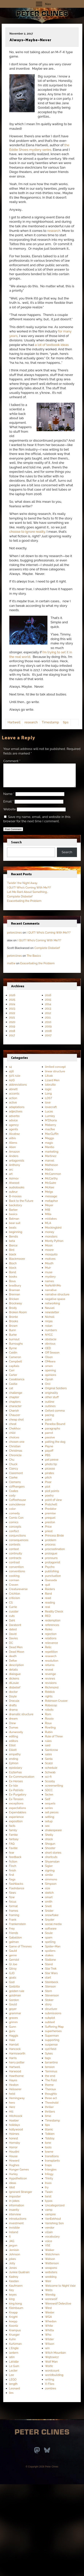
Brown (13, 1330)
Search (16, 846)
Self (47, 1803)
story (48, 2008)
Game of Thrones (20, 1950)
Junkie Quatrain (19, 2276)
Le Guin (14, 2370)
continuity (15, 1557)
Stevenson (52, 1999)
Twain (49, 2196)
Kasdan (14, 2285)
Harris (13, 2062)
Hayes (13, 2084)
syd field (50, 2053)
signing (49, 1874)
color (12, 1513)
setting (49, 1821)
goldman (15, 1999)
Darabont (15, 1629)
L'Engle (13, 2352)
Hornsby (14, 2147)
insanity (14, 2214)
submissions (53, 2017)
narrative (51, 1294)
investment (16, 2227)
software (50, 1932)
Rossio (49, 1723)
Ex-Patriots (16, 1794)
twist (48, 2200)
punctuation (53, 1580)
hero (12, 2107)
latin (12, 2361)
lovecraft (51, 1111)
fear (11, 1857)
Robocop (51, 1709)
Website (9, 813)
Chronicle (15, 1459)
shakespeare (53, 1834)
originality (51, 1397)
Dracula (14, 1705)
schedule (51, 1772)
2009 (48, 1030)
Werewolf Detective (58, 2307)
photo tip (51, 1468)
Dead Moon (16, 1656)
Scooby (50, 1785)
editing (13, 1741)
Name (8, 798)
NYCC (49, 1339)
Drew (12, 1727)
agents (13, 1133)
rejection (51, 1638)
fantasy (13, 1843)
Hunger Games (19, 2174)
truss (48, 2187)
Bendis (13, 1240)
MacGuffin (51, 1138)
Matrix (49, 1173)
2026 (12, 999)
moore (49, 1254)
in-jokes (14, 2205)
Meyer (49, 1209)
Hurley (13, 2178)
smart (49, 1901)
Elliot (12, 1749)
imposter (15, 2200)
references (52, 1629)
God (11, 1986)
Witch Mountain (55, 2357)
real (47, 1611)
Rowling (50, 1732)
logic (48, 1093)
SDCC (49, 1794)
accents (14, 1098)
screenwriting (54, 1790)
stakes (49, 1959)
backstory (15, 1209)
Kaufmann (15, 2290)
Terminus (51, 2075)
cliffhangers (17, 1490)
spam (48, 1941)
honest (13, 2142)
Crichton (14, 1598)
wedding (51, 2281)
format (13, 1910)
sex (47, 1830)
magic (49, 1147)
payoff (49, 1455)
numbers (51, 1334)
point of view (53, 1504)
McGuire (50, 1187)
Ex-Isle (13, 1790)
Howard (14, 2165)
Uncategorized (54, 2209)
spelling (50, 1946)
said (47, 1749)
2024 (12, 1008)
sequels (50, 1808)
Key (11, 2294)
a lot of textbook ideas (52, 344)
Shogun (50, 1848)
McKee (49, 1191)
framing (14, 1919)
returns (49, 1669)
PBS (47, 1459)
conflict (14, 1535)
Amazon (14, 1156)
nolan (48, 1330)
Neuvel (49, 1312)
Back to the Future (21, 1205)
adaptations (16, 1111)
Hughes (14, 2169)
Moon (48, 1249)
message (51, 1200)
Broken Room (18, 1316)
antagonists (16, 1164)
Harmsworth (17, 2058)
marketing (51, 1156)
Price (48, 1531)
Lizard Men (52, 1084)
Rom (48, 1718)
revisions (51, 1687)
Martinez (50, 1160)
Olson (49, 1361)
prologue (51, 1557)
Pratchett (51, 1508)
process (50, 1549)
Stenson (50, 1991)
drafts (13, 1709)
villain (49, 2236)
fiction (13, 1865)
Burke (13, 1339)
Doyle (13, 1700)
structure (51, 2013)
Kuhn (12, 2343)
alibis (12, 1142)
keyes (13, 2299)
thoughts (51, 2098)
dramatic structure (21, 1718)
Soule (49, 1937)
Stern (48, 1995)
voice (48, 2245)
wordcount (52, 2374)
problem (50, 1544)
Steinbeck (51, 1986)
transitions (52, 2160)
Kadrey (13, 2281)
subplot (50, 2022)
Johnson (14, 2258)
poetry (49, 1499)
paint (48, 1423)
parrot (49, 1437)
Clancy (13, 1473)
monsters (51, 1240)
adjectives (15, 1116)
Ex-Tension (16, 1803)
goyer (13, 2013)
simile (49, 1879)
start (48, 1982)
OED (48, 1352)
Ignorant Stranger (20, 2196)
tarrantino (51, 2067)
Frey (12, 1932)
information (16, 2209)
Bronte (13, 1321)
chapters (15, 1406)
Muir (48, 1272)
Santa (48, 1763)
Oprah (49, 1383)
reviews (50, 1682)
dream (13, 1723)
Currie (13, 1611)
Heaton (13, 2089)
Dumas (13, 1732)
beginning (15, 1236)
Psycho (49, 1571)
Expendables (17, 1816)
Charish (14, 1415)
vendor (49, 2232)
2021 (12, 1022)
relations (50, 1642)
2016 (48, 999)
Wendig (50, 2299)
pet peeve (51, 1464)
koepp (13, 2325)
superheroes (53, 2035)
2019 (12, 1030)
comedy (14, 1517)
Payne (49, 1450)
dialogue (15, 1678)
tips (66, 722)
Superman (52, 2040)
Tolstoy (49, 2142)
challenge (15, 1397)
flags (12, 1883)
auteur (13, 1196)
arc (11, 1173)
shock (49, 1843)
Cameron (15, 1361)
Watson (50, 2263)
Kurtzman (15, 2348)
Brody (13, 1312)
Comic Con (16, 1522)
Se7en (49, 1799)
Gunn (12, 2031)
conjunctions (17, 1540)
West (48, 2312)
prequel (50, 1522)
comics (13, 1526)
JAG (11, 2245)
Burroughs (16, 1348)
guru (12, 2035)
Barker (13, 1214)
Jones (13, 2272)
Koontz (13, 2330)
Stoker (49, 2004)
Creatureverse (18, 1593)
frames (13, 1915)
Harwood (15, 2075)
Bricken (14, 1303)
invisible (14, 2232)
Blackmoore (17, 1263)
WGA (48, 2321)
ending (13, 1763)
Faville (13, 1852)
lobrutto (50, 1089)
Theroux (50, 2093)
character (15, 1410)
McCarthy (51, 1182)
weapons (51, 2272)
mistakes (51, 1223)
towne (49, 2156)
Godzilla (14, 1991)
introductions (17, 2223)
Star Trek (51, 1973)
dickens (14, 1682)
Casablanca (16, 1383)
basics (13, 1218)
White (49, 2330)
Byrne (13, 1352)
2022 (12, 1017)
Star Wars (51, 1977)
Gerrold (14, 1964)
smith (48, 1906)
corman (14, 1584)
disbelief (14, 1691)
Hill (11, 2115)
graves (13, 2022)
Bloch (13, 1267)
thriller (49, 2111)
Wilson (49, 2348)
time (48, 2120)
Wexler (49, 2316)
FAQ (11, 1848)
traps (48, 2169)
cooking (14, 1580)
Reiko (48, 1633)
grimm (13, 2026)
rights (48, 1700)
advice (13, 1124)
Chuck (13, 1468)
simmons (51, 1883)
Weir (48, 2285)
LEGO (12, 2383)
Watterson (52, 2267)
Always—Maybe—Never (36, 39)
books (13, 1281)
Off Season (52, 1357)
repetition (51, 1656)
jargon (13, 2250)
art (11, 1178)
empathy (15, 1758)
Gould (13, 2008)
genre (13, 1959)
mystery (50, 1281)
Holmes (14, 2138)
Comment (11, 761)
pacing (49, 1419)
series (49, 1812)
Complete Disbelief (19, 900)
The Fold (51, 2084)
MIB (47, 1214)
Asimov (14, 1182)
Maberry (50, 1129)
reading (50, 1606)
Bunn (12, 1334)
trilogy (49, 2178)
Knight (13, 2321)
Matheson (51, 1169)
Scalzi (49, 1767)
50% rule (14, 1080)
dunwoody (16, 1736)
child (12, 1437)
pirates (49, 1477)
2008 (48, 1035)
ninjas (49, 1325)
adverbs (14, 1120)
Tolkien (49, 2138)
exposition (15, 1825)
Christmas (15, 1455)
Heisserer (15, 2093)
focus (12, 1906)
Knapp (13, 2316)
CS (11, 1606)
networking (52, 1307)
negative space (55, 1303)
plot (47, 1490)
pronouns (51, 1562)
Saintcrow (51, 1754)
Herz (12, 2111)
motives (50, 1263)
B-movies (15, 1200)
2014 (48, 1008)
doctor (13, 1696)
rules (48, 1745)
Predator (50, 1513)
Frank (12, 1924)
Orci (47, 1388)
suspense (51, 2049)
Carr (11, 1374)
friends (13, 1937)
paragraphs (52, 1432)
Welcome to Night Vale (60, 2290)
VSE (47, 2250)
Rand (48, 1598)
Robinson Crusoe (56, 1705)
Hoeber (14, 2124)
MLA (48, 1227)
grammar (15, 2017)
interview (15, 2218)
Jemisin (14, 2254)
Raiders (50, 1593)
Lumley (50, 1120)
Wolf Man (51, 2366)
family (13, 1834)
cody (12, 1499)
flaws (12, 1897)
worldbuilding (54, 2379)
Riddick (50, 1696)
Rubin (49, 1736)
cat (11, 1392)
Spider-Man (52, 1950)
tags (48, 2062)
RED (47, 1620)
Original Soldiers (56, 1392)
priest (48, 1535)
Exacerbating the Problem (24, 905)
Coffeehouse (17, 1504)
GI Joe (13, 1968)
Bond (12, 1276)
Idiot (12, 2191)
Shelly (49, 1839)
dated (13, 1633)
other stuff (52, 1401)
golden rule (16, 1995)
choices (14, 1441)
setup (48, 1825)
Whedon (50, 2325)
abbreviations (18, 1089)
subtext (50, 2026)
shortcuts (51, 1861)
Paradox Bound (55, 1428)
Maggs (49, 1142)
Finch (12, 1870)
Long (48, 1098)
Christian (14, 1450)
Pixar (48, 1486)
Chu (11, 1464)
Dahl (12, 1625)
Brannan (14, 1294)
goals (12, 1982)
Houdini (14, 2156)
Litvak (49, 1080)
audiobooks (16, 1191)
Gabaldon (15, 1941)
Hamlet (14, 2049)
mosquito (51, 1258)
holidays (14, 2129)
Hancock (15, 2053)
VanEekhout (53, 2223)
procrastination (55, 1553)
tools (48, 2151)
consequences (18, 1544)
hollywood (16, 2133)
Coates (13, 1495)
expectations (17, 1812)
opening (50, 1374)
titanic (49, 2133)
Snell (48, 1910)
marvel (49, 1164)
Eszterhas (15, 1776)
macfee (50, 1133)
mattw (11, 967)
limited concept (55, 1071)
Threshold (51, 2107)
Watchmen (52, 2258)
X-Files (49, 2388)
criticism (14, 1602)
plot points (52, 1495)
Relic (48, 1651)
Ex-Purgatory (17, 1799)
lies (11, 2397)
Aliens (13, 1147)
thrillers (50, 2115)
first (11, 1879)
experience (16, 1821)
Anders (13, 1160)
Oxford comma (55, 1415)
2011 (48, 1022)
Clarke (13, 1482)
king (11, 2303)
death (13, 1660)
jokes (12, 2263)
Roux (48, 1727)
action (13, 1102)
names (49, 1285)
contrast (14, 1566)
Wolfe (49, 2370)
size (47, 1892)
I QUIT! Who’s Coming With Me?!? (29, 891)
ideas (12, 2187)
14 (10, 1071)
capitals (14, 1370)
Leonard (14, 2392)
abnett (13, 1093)
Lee (11, 2379)
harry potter (17, 2067)
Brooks (13, 1325)
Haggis (13, 2040)
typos (48, 2205)
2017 (12, 1039)
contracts (15, 1562)
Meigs (49, 1196)
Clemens (15, 1486)
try (47, 2191)
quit (47, 1589)
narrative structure (57, 1299)
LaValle (14, 2366)
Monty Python (54, 1245)
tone (48, 2147)
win (47, 2352)
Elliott (13, 1754)
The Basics (34, 960)
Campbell (15, 1366)
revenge (50, 1678)
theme (49, 2089)
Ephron (13, 1767)
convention (16, 1571)
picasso (50, 1473)
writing (49, 2383)
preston (50, 1526)
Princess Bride (54, 1540)
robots (49, 1714)
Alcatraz (14, 1138)
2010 (48, 1026)
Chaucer (14, 1419)
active (13, 1107)
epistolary (15, 1772)
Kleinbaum (16, 2312)
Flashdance (16, 1892)
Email (8, 806)
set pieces (51, 1816)
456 (11, 1075)
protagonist (52, 1566)
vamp (48, 2214)
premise (50, 1517)
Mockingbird (53, 1232)
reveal (49, 1674)
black (12, 1258)
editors (13, 1745)
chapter (14, 1401)
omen (49, 1370)
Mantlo (49, 1151)
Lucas (49, 1116)
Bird (11, 1254)
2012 (48, 1017)
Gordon (14, 2004)
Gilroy (13, 1973)
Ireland (13, 2236)
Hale (12, 2044)
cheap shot (16, 1423)
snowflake (51, 1919)
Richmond (51, 1691)
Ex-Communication (21, 1781)
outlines (50, 1410)
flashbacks (16, 1888)
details (13, 1674)
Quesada (51, 1584)
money (49, 1236)
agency (14, 1129)
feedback (15, 1861)
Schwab (50, 1776)
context (14, 1553)
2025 (12, 1004)
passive (50, 1441)
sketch (49, 1897)
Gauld (13, 1955)
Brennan (14, 1299)
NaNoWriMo (53, 1290)
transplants (52, 2165)
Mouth (49, 1267)
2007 (48, 1039)
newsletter (52, 1316)
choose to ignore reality (27, 532)
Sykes (49, 2058)
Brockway (15, 1307)
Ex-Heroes (16, 1785)
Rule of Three (54, 1741)
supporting (52, 2044)
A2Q (11, 1084)
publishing (52, 1575)
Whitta (49, 2334)
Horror (13, 2151)
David (12, 1638)
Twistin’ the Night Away (22, 887)
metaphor (51, 1205)
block (12, 1272)
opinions (50, 1379)
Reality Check (54, 1615)
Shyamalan (52, 1865)
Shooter (50, 1852)
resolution (51, 1665)
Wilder (49, 2343)
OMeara (50, 1366)
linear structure (55, 1075)
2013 (48, 1013)
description (16, 1669)
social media (53, 1928)
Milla (48, 1218)
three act (51, 2102)
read (48, 1602)
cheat (12, 1428)
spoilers (50, 1955)
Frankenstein (17, 1928)
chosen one (16, 1446)
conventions (17, 1575)
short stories (53, 1857)
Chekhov (15, 1432)
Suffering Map (54, 2031)
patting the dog (55, 1446)
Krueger (14, 2339)
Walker (49, 2254)
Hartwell (14, 722)
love (47, 1107)
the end (50, 2080)
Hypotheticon (18, 2183)
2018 (12, 1035)
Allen (12, 1151)
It (10, 2241)
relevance (51, 1647)
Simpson (50, 1888)
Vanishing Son (54, 2227)
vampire (50, 2218)
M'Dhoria (51, 1124)
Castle (13, 1388)
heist (12, 2098)
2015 (48, 1004)
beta (12, 1245)
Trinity (49, 2183)
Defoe (13, 1665)
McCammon (53, 1178)
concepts (15, 1531)
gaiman (14, 1946)
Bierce (13, 1249)
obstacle (50, 1343)
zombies (50, 2392)
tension (50, 2071)
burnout (14, 1343)
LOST (48, 1102)
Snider (49, 1915)
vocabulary (52, 2241)
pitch (48, 1482)
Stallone (50, 1964)
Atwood (14, 1187)
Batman (14, 1223)
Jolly (12, 2267)
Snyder (49, 1924)
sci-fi (48, 1781)
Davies (13, 1642)
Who (48, 2339)
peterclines (14, 937)
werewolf (51, 2303)
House (13, 2160)
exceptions (16, 1808)
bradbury (15, 1290)
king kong (15, 2307)
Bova (12, 1285)
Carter (13, 1379)
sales (48, 1758)
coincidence (17, 1508)
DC (11, 1647)
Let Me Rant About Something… (27, 896)
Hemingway (17, 2102)
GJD (11, 1977)
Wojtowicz (52, 2361)
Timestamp (50, 722)
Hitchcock (15, 2120)
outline (49, 1406)
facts (12, 1830)
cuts (12, 1620)
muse (48, 1276)
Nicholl (49, 1321)
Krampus (15, 2334)
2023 (12, 1013)
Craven (13, 1589)
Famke (13, 1839)
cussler (13, 1615)
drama (13, 1714)
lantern (13, 2357)
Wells (48, 2294)
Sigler (49, 1870)
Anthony (14, 1169)
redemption (52, 1625)
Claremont (16, 1477)
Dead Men (15, 1651)
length (13, 2388)
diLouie (14, 1687)
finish (12, 1874)
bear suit (14, 1227)
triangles (50, 2174)
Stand (49, 1968)
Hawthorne (16, 2080)
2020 (12, 1026)
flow (12, 1901)
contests (14, 1549)
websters (51, 2276)
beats (12, 1232)
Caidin (13, 1357)
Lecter (13, 2374)
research (54, 230)
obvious (50, 1348)
